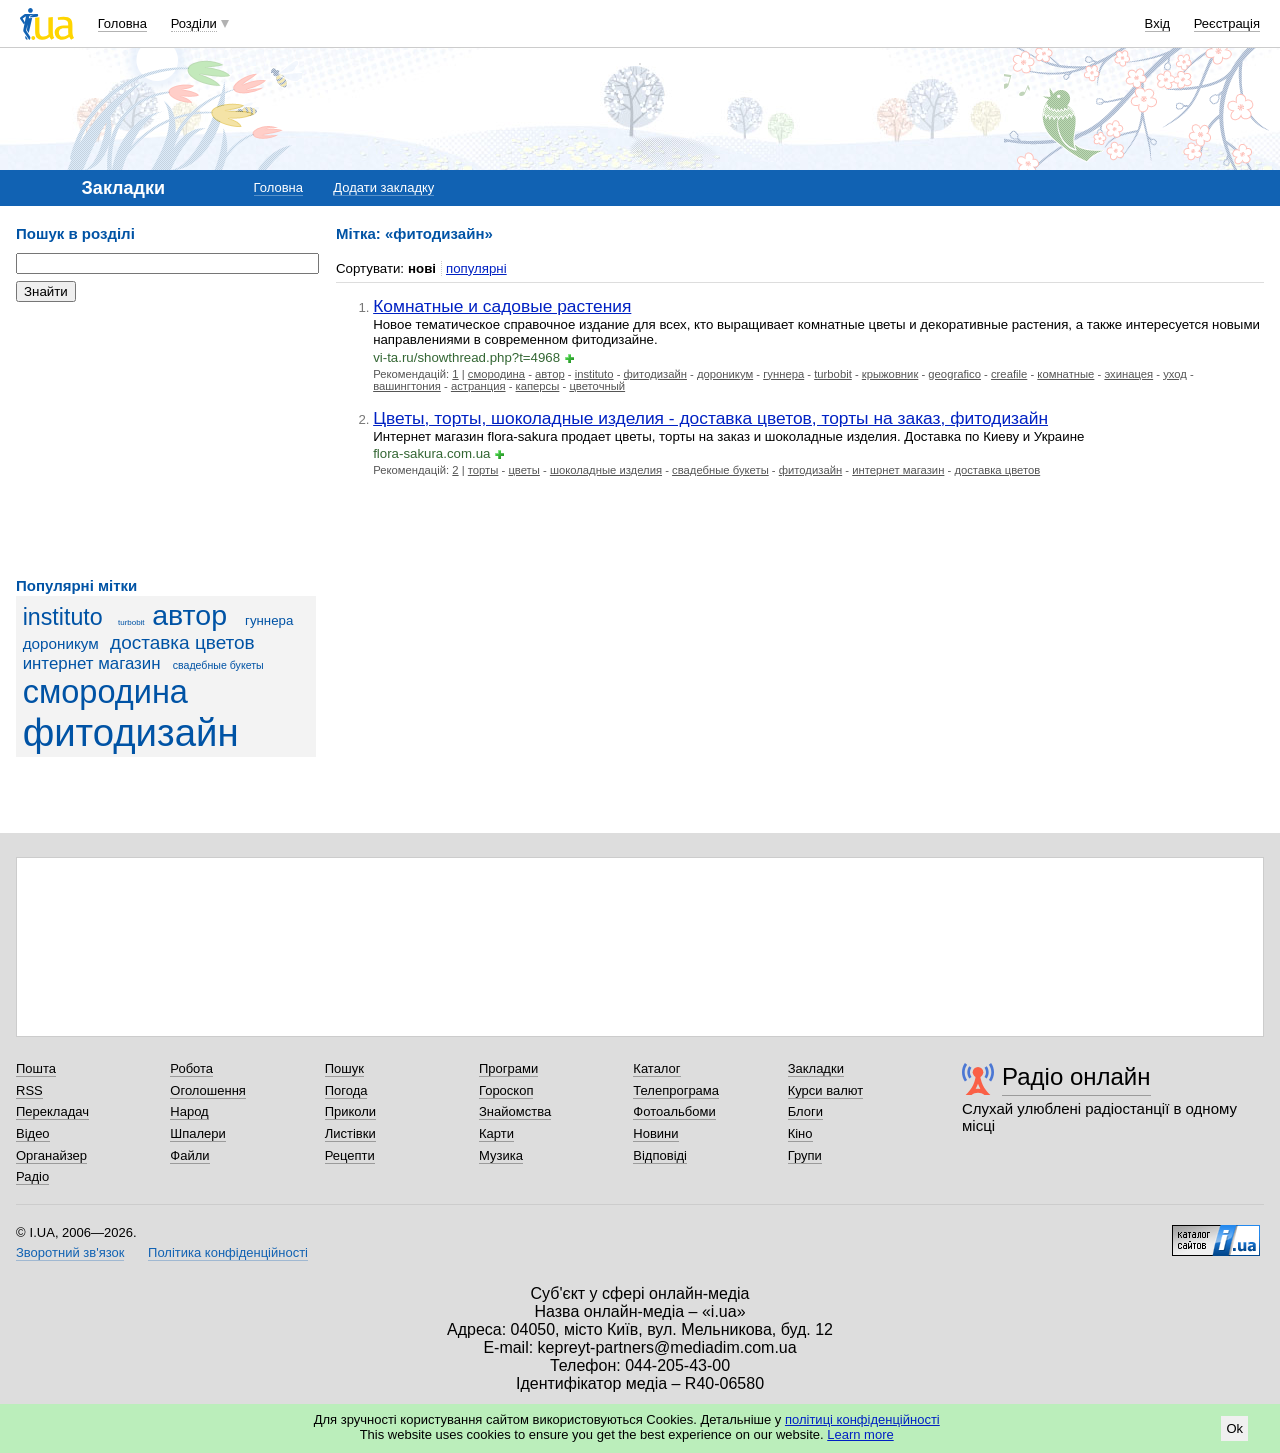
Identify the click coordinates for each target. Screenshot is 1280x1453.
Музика (501, 1155)
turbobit (131, 622)
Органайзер (51, 1155)
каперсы (538, 386)
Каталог (656, 1068)
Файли (189, 1155)
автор (189, 615)
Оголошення (208, 1090)
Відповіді (660, 1155)
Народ (189, 1111)
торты (483, 470)
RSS (29, 1090)
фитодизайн (131, 732)
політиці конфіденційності (862, 1419)
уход (1175, 374)
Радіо (32, 1176)
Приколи (350, 1111)
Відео (33, 1133)
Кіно (800, 1133)
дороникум (61, 643)
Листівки (350, 1133)
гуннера (269, 620)
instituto (63, 617)
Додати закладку (383, 187)
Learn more (860, 1434)
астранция (478, 386)
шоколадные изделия (606, 470)
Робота (191, 1068)
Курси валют (826, 1090)
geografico (954, 374)
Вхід (1158, 23)
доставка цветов (182, 642)
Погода (346, 1090)
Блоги (805, 1111)
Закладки (816, 1068)
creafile (1009, 374)
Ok (1234, 1428)
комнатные (1065, 374)
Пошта (36, 1068)
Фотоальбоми (674, 1111)
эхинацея (1128, 374)
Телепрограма (676, 1090)
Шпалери (198, 1133)
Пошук (344, 1068)
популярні (476, 268)
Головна (122, 23)
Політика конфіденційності (228, 1252)
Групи (805, 1155)
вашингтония (407, 386)
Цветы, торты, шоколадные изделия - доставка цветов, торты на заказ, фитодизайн (710, 418)
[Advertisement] (166, 440)
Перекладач (52, 1111)
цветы (523, 470)
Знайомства (515, 1111)
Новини (655, 1133)
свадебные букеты (218, 665)
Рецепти (350, 1155)
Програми (508, 1068)
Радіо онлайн (1076, 1076)
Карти (496, 1133)
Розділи (194, 23)
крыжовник (890, 374)
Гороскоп (506, 1090)
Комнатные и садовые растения (502, 306)
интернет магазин (92, 663)
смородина (105, 692)
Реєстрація (1227, 23)
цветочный (597, 386)
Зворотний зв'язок (70, 1252)
